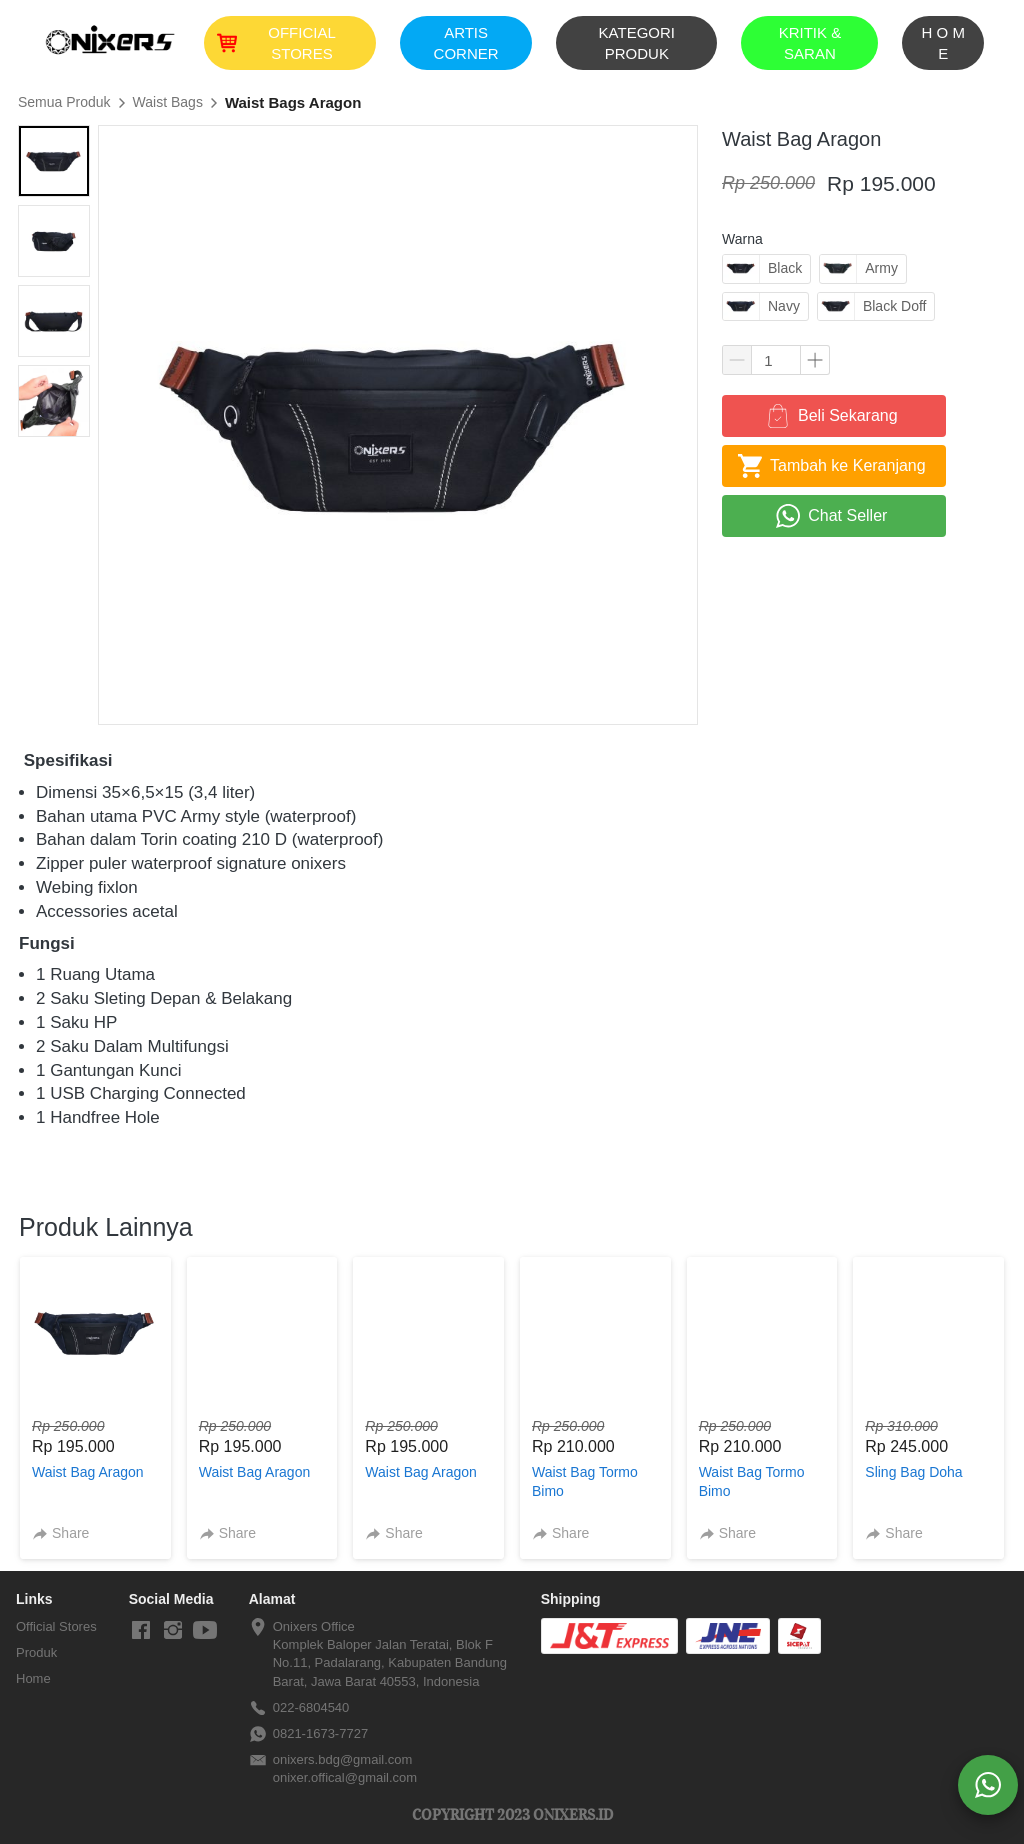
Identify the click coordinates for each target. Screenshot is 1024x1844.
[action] (988, 1785)
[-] (141, 1631)
